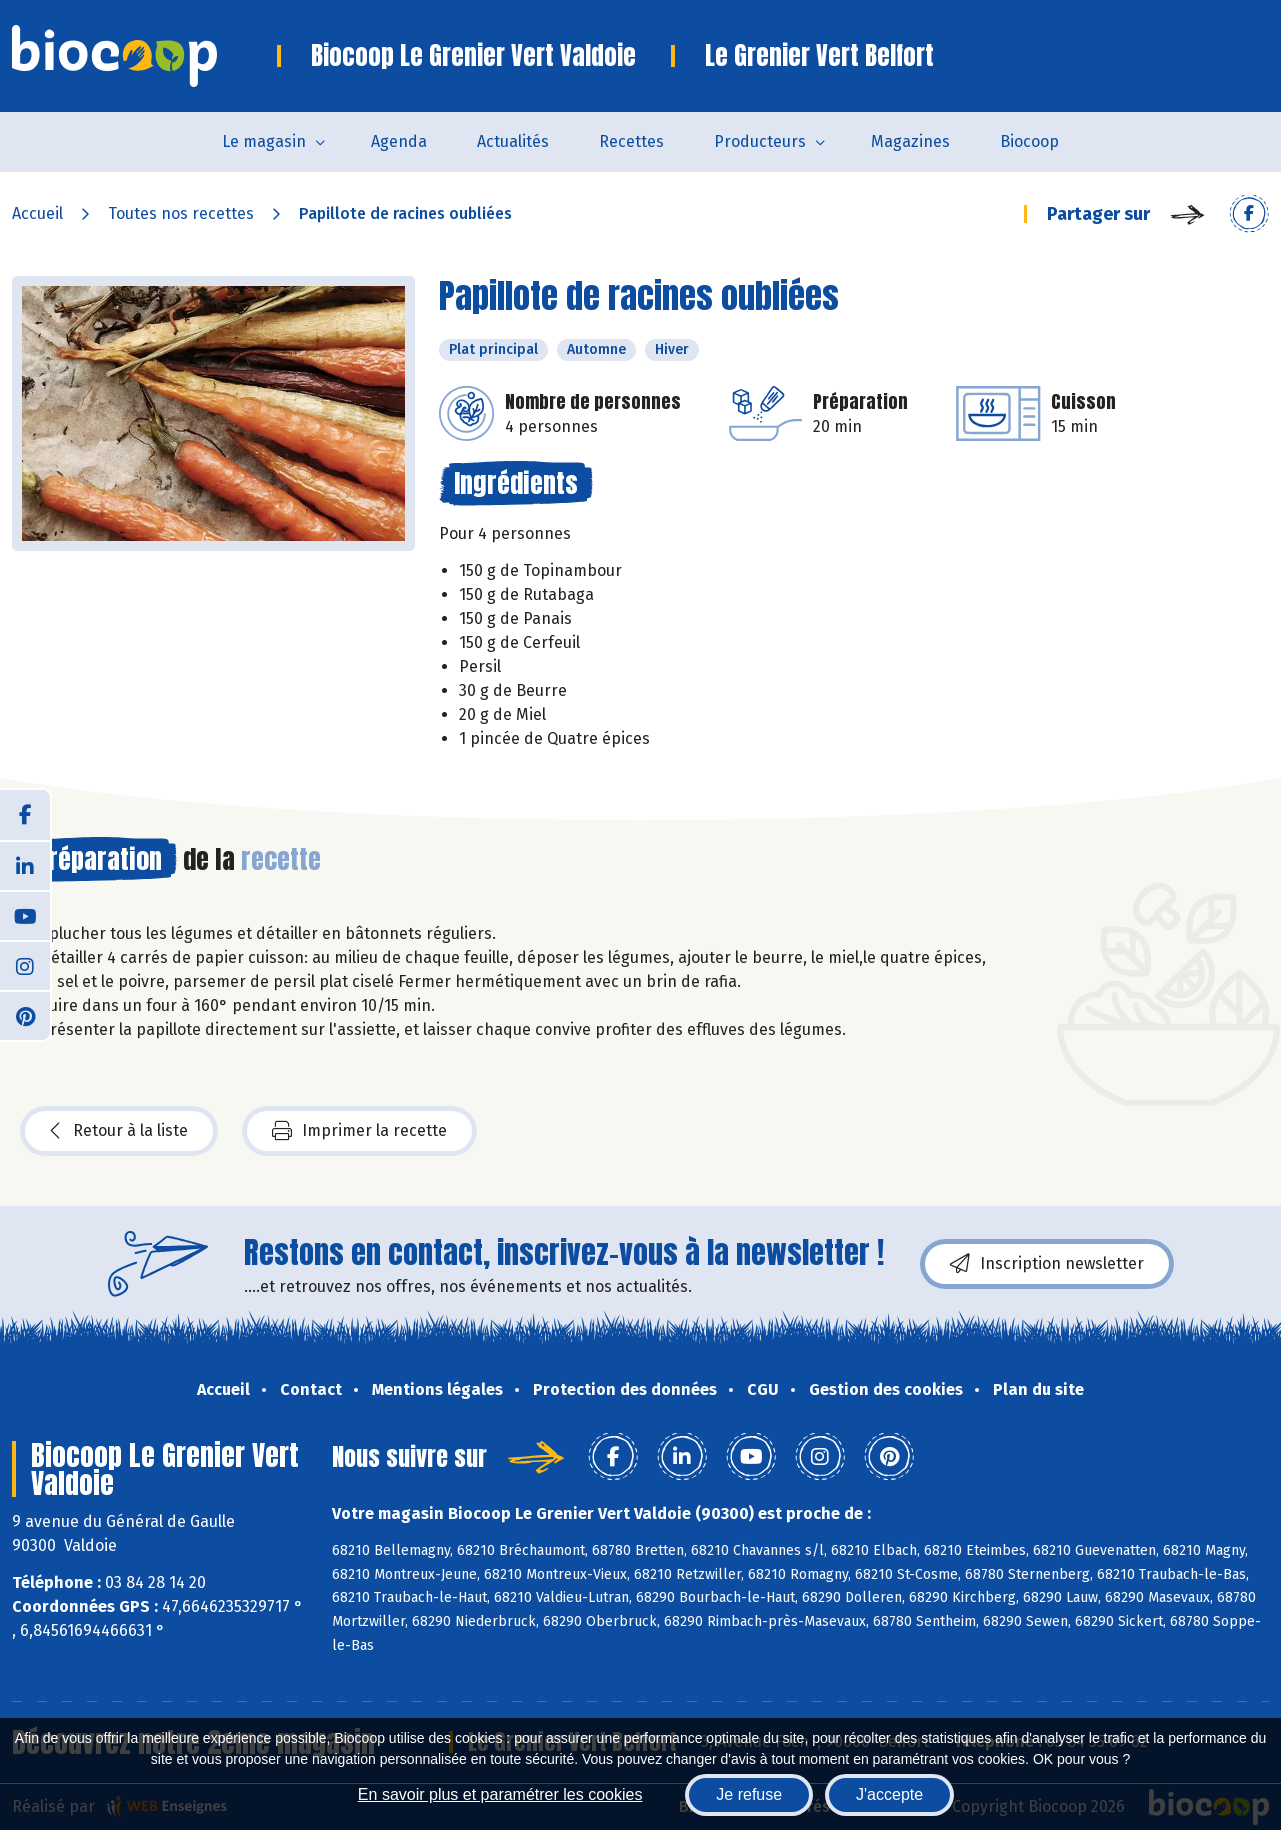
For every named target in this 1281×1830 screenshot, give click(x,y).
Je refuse (749, 1794)
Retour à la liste (119, 1131)
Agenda (399, 141)
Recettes (631, 141)
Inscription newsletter (1047, 1264)
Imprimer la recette (359, 1131)
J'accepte (889, 1794)
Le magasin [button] (264, 141)
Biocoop (1029, 141)
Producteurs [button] (760, 141)
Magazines (910, 141)
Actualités (513, 141)
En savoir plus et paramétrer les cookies (500, 1794)
